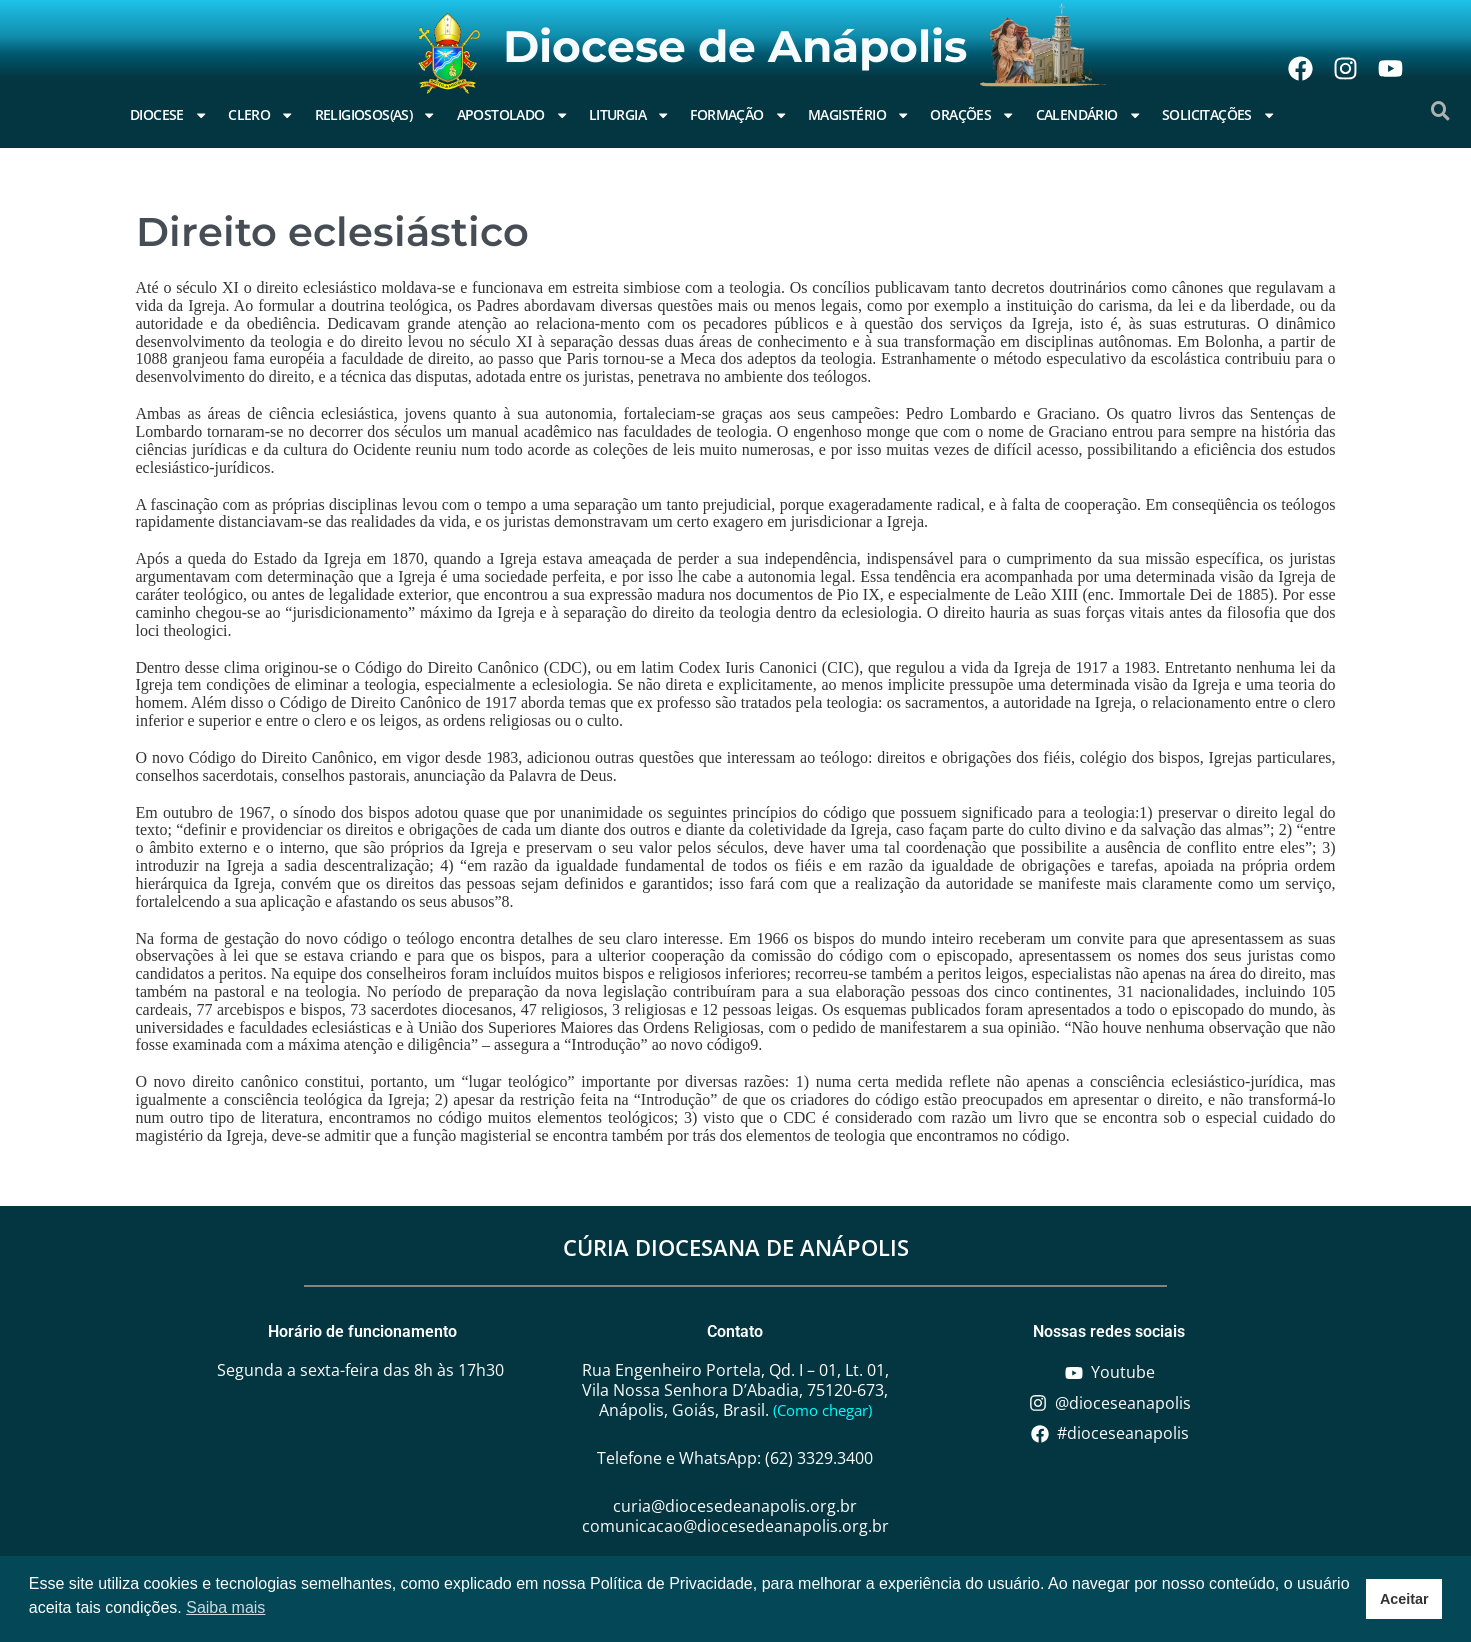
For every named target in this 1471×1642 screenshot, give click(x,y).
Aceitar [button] (1404, 1599)
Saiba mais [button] (225, 1607)
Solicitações (1219, 115)
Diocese (169, 115)
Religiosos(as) (376, 115)
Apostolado (513, 115)
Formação (739, 115)
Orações (972, 115)
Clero (261, 115)
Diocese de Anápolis (735, 46)
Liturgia (630, 115)
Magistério (859, 115)
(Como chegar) (822, 1410)
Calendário (1089, 115)
